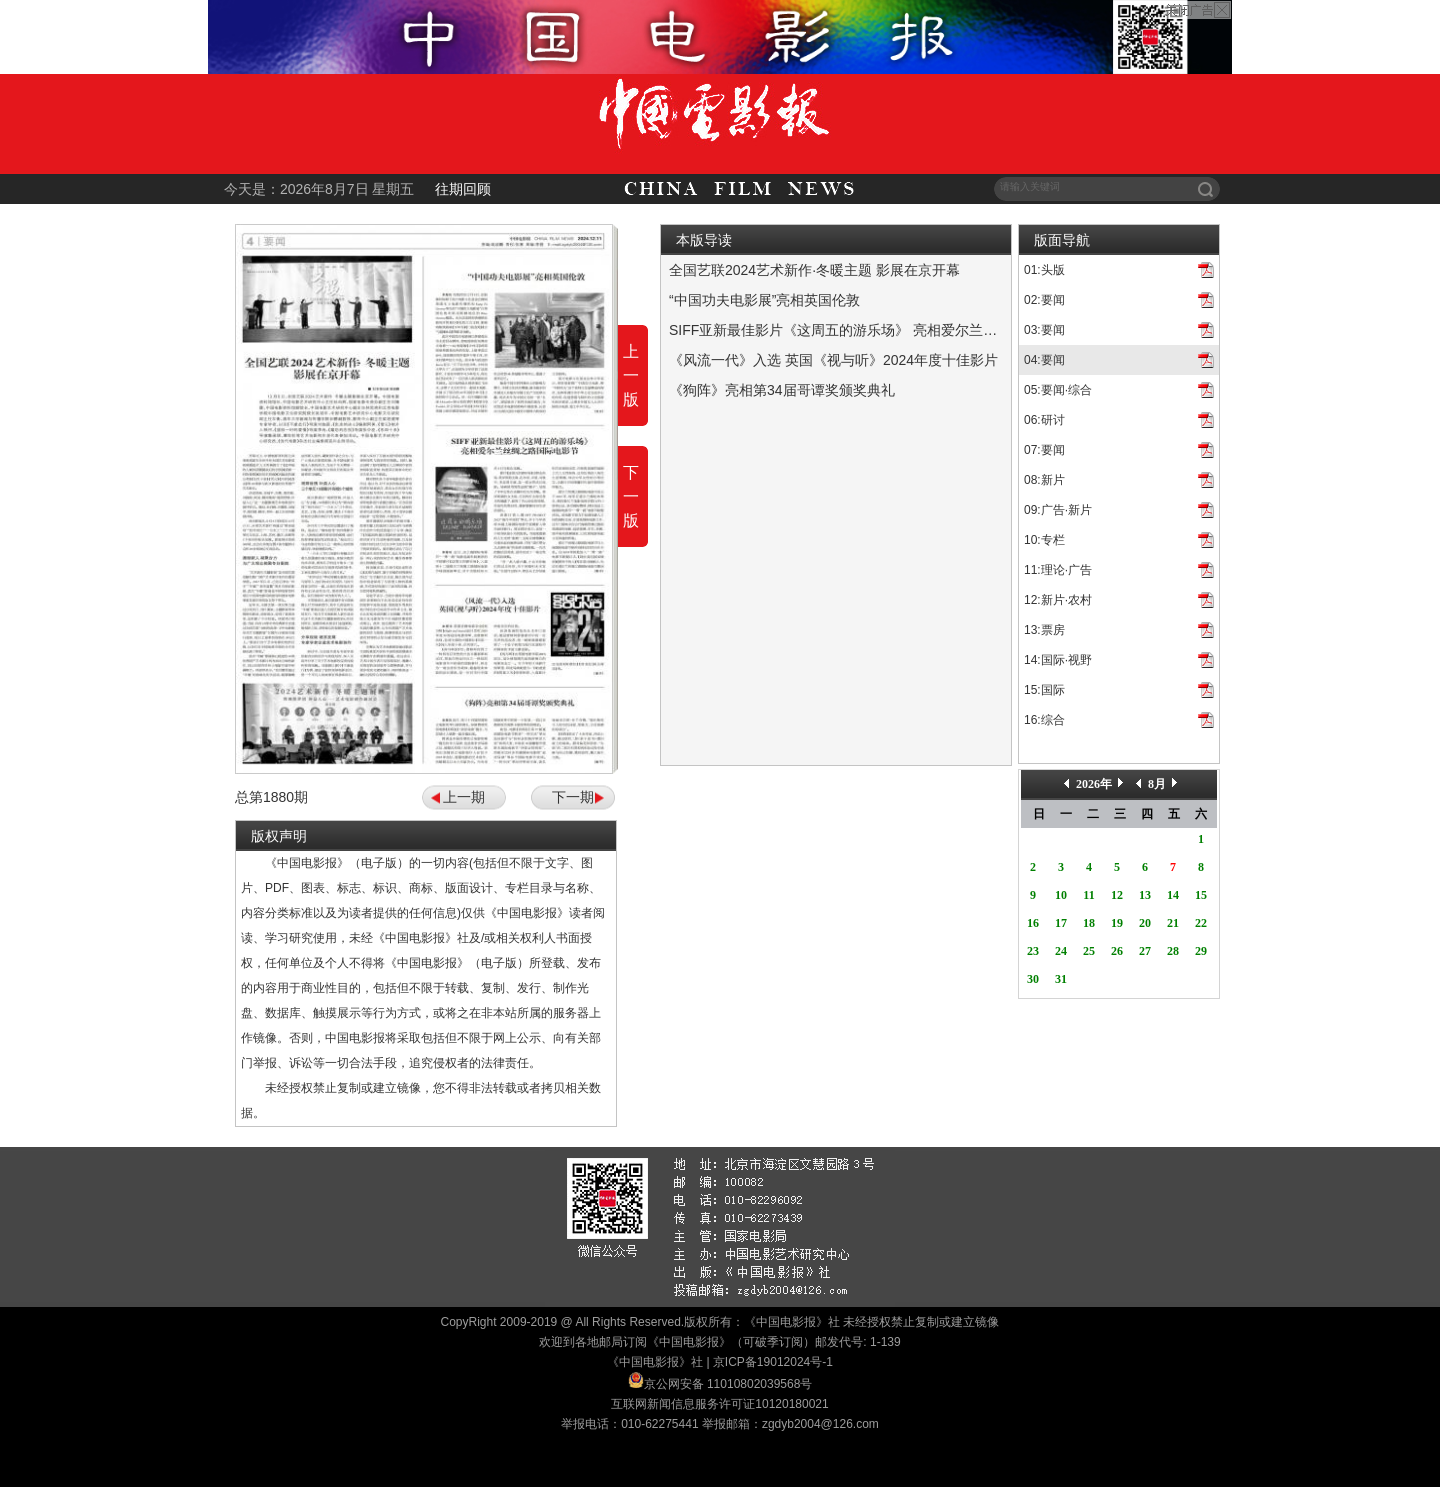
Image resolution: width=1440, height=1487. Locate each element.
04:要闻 (1044, 360)
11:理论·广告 (1058, 570)
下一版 (631, 496)
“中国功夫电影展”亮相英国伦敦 (764, 300)
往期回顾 (463, 189)
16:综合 (1044, 720)
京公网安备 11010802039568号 (728, 1384)
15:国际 (1044, 690)
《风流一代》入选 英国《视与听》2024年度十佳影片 (833, 360)
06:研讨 (1044, 420)
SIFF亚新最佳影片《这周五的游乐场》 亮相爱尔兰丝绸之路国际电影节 (889, 330)
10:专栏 (1044, 540)
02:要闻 (1044, 300)
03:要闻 (1044, 330)
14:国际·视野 (1058, 660)
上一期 (464, 797)
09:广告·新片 (1058, 510)
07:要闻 (1044, 450)
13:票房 (1044, 630)
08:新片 (1044, 480)
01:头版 (1044, 270)
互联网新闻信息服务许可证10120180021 (719, 1404)
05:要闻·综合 (1058, 390)
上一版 (631, 375)
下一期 (573, 797)
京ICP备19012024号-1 (773, 1362)
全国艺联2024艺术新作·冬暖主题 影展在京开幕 (814, 270)
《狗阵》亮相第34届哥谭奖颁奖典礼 (782, 390)
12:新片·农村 (1058, 600)
